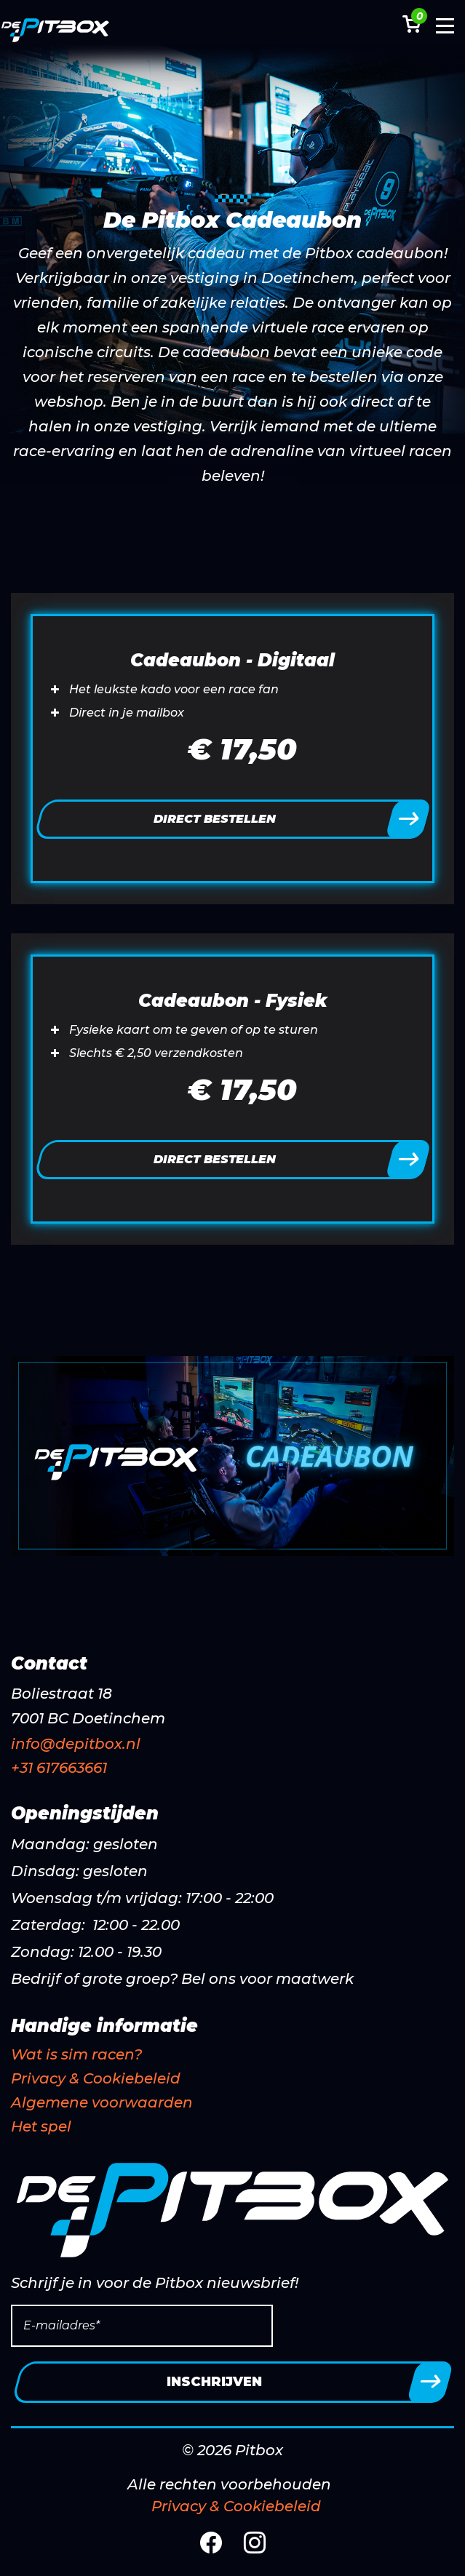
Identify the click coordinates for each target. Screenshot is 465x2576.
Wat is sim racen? (76, 2054)
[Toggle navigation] (445, 29)
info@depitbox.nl (75, 1743)
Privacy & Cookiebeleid (95, 2078)
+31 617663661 (59, 1768)
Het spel (41, 2126)
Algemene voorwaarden (102, 2102)
